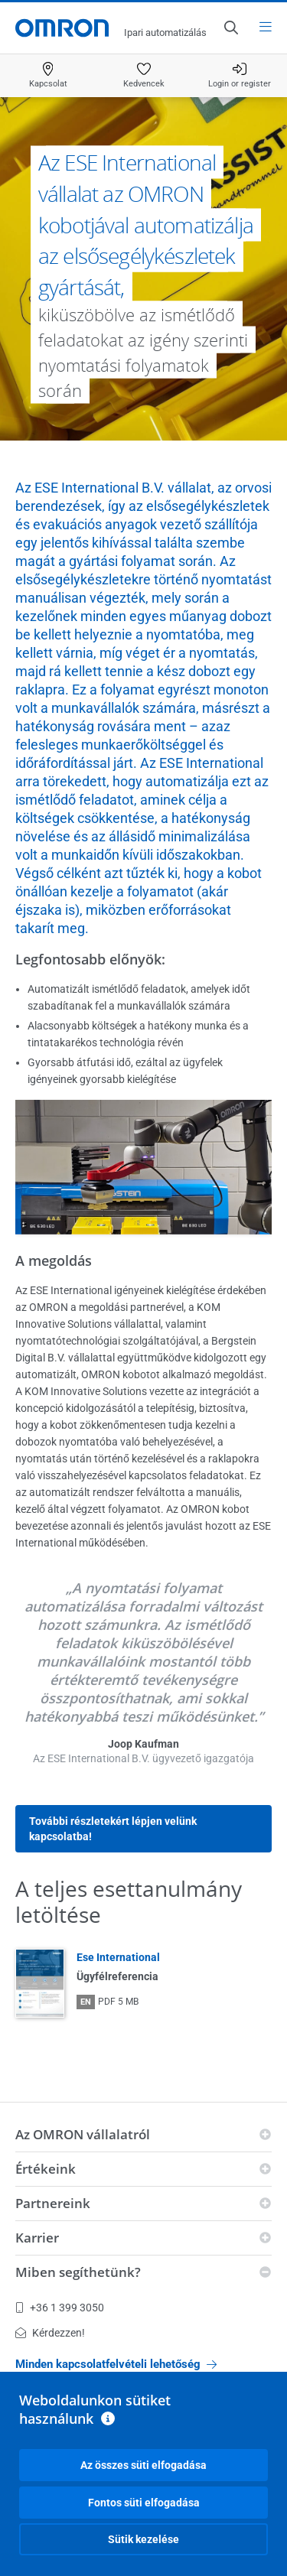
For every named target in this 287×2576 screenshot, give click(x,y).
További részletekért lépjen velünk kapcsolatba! (113, 1829)
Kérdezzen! (50, 2333)
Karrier (37, 2237)
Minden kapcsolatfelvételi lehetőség (116, 2364)
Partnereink (52, 2203)
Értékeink (45, 2169)
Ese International (118, 1957)
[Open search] (230, 27)
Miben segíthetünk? (78, 2272)
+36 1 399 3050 (59, 2307)
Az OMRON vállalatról (82, 2134)
